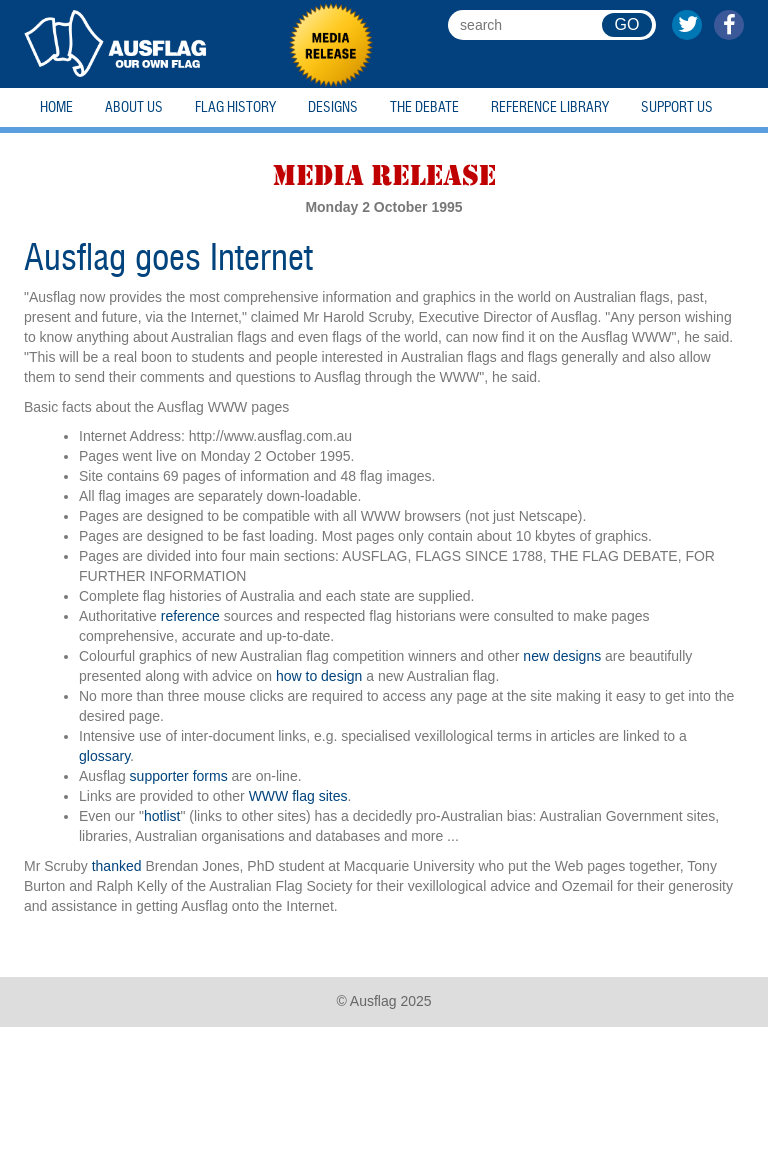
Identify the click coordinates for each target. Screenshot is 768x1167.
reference (190, 616)
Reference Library (550, 107)
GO (627, 24)
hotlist (162, 816)
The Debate (424, 107)
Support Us (677, 107)
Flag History (235, 107)
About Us (134, 107)
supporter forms (179, 776)
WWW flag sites (298, 796)
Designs (333, 107)
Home (56, 107)
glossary (104, 756)
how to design (319, 676)
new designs (562, 656)
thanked (117, 866)
